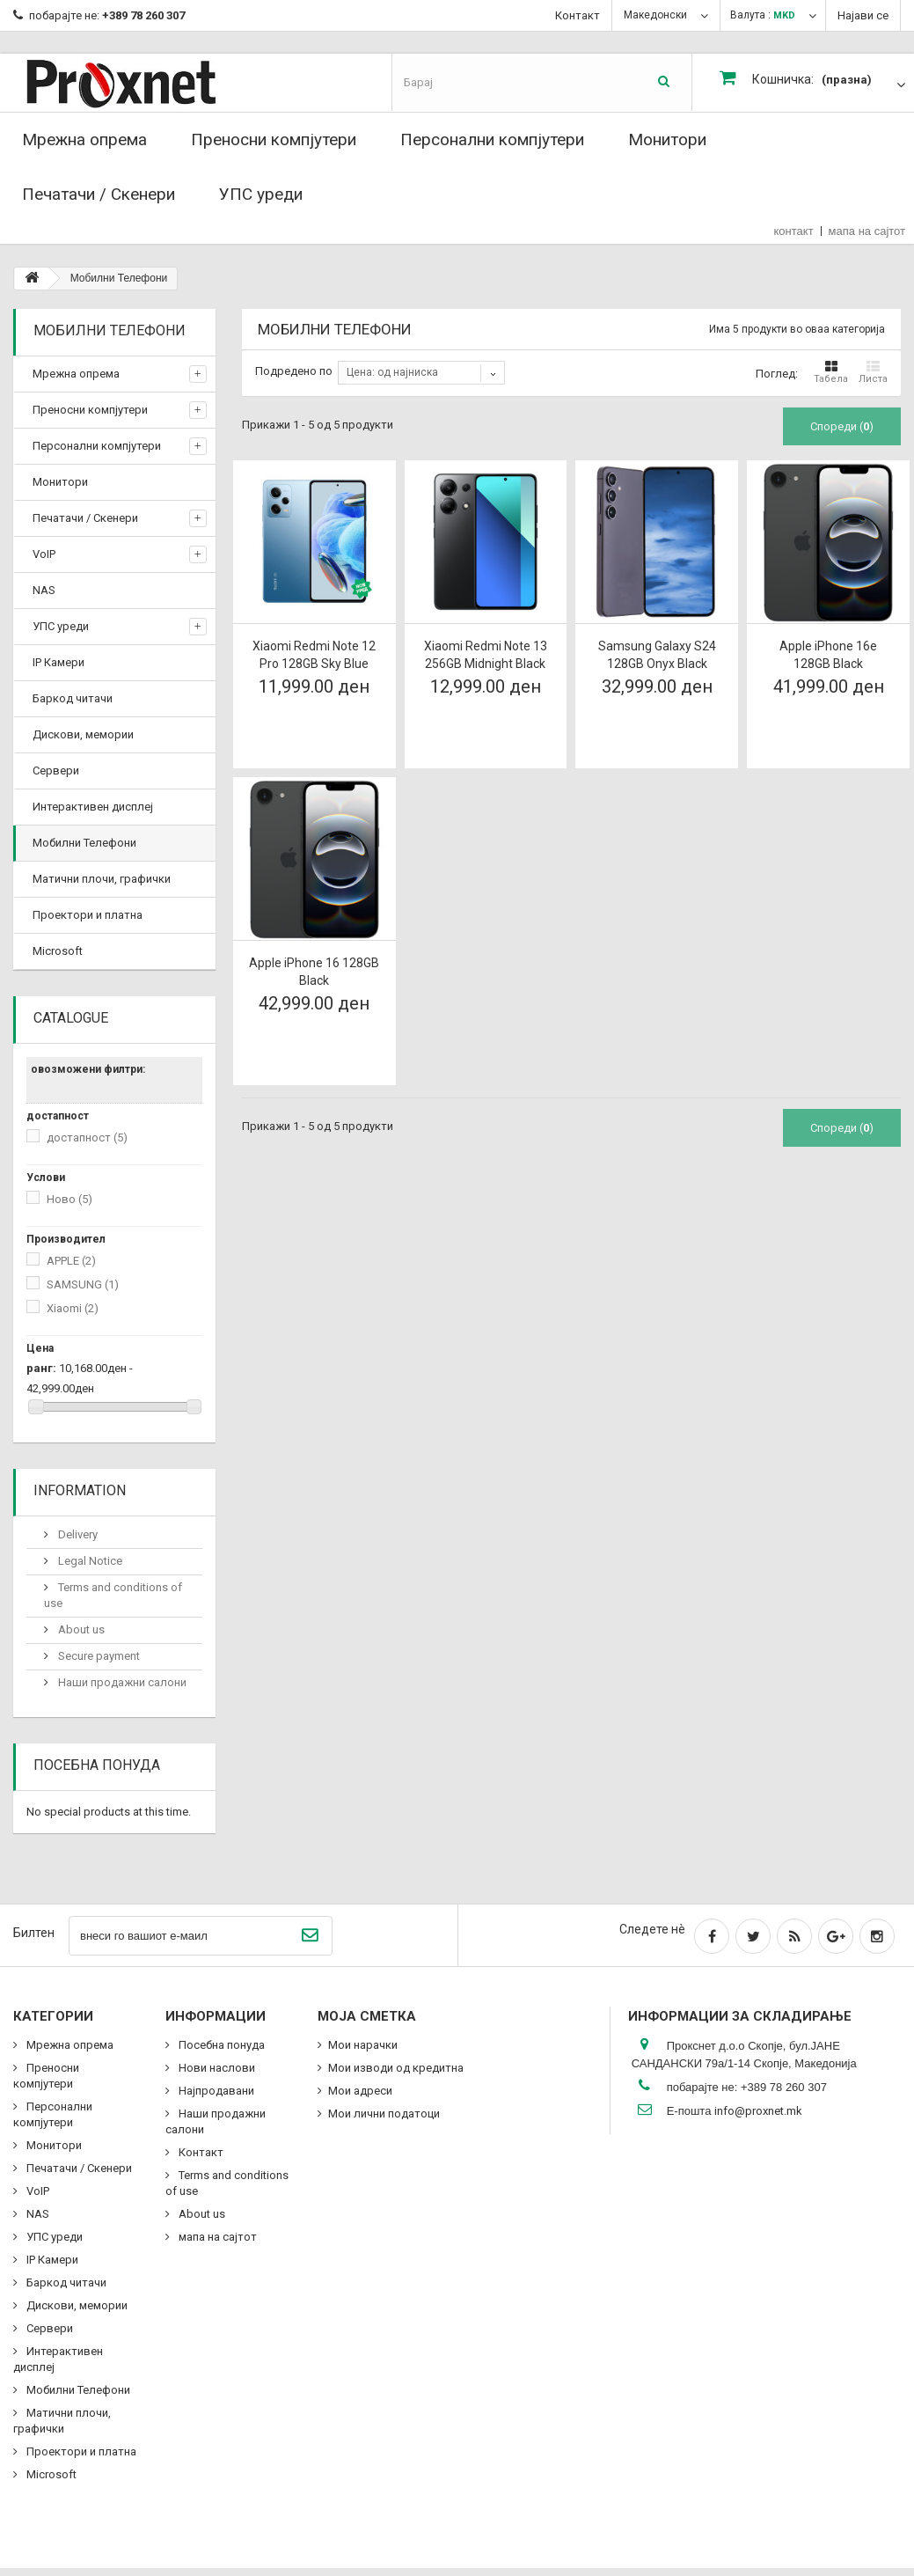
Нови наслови (215, 2067)
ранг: (41, 1368)
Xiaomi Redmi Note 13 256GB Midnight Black (485, 655)
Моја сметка (367, 2016)
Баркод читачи (73, 698)
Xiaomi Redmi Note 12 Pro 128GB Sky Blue (314, 655)
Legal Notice (88, 1560)
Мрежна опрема (84, 139)
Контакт (577, 15)
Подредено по (294, 371)
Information (79, 1490)
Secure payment (97, 1655)
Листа (873, 372)
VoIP (44, 554)
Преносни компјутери (273, 139)
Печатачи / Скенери (98, 194)
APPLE (71, 1260)
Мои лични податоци (384, 2113)
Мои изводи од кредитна (396, 2067)
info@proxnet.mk (758, 2110)
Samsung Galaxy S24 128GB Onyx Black (657, 655)
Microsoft (58, 951)
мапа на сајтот (867, 231)
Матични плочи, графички (102, 878)
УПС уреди (261, 194)
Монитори (667, 139)
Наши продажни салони (120, 1682)
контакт (794, 231)
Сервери (56, 770)
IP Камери (58, 662)
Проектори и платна (88, 914)
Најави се (862, 15)
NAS (44, 590)
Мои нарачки (363, 2044)
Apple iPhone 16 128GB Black (314, 971)
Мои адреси (360, 2090)
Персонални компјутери (492, 139)
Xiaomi (73, 1308)
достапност (87, 1137)
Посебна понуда (96, 1765)
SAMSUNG (83, 1284)
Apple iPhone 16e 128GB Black (828, 655)
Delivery (76, 1534)
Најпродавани (215, 2090)
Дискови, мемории (83, 734)
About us (80, 1629)
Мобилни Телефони (84, 842)
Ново (69, 1199)
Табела (831, 372)
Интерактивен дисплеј (93, 806)
